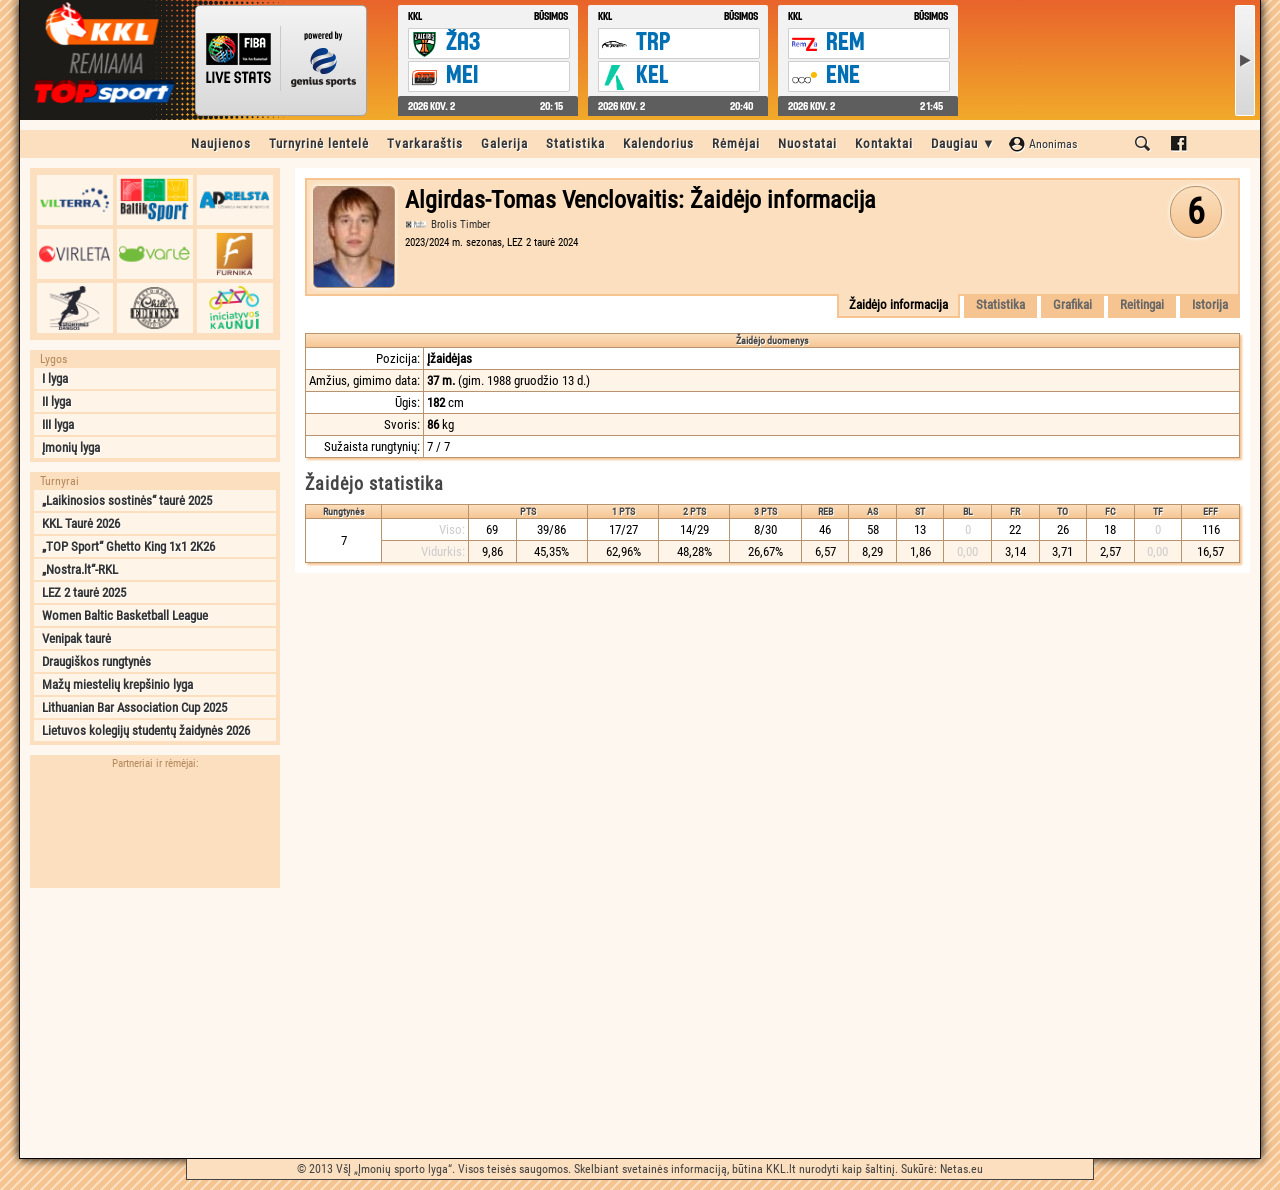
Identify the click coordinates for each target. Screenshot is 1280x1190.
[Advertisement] (155, 1023)
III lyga (58, 424)
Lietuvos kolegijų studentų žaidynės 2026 (146, 730)
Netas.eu (961, 1169)
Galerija (504, 143)
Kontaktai (884, 143)
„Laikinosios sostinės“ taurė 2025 (127, 500)
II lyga (56, 401)
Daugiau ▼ (963, 143)
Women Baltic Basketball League (125, 615)
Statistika (575, 143)
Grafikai (1072, 304)
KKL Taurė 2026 (81, 523)
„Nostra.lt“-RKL (80, 569)
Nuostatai (807, 143)
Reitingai (1142, 304)
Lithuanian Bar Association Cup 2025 (134, 707)
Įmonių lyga (71, 447)
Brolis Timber (460, 224)
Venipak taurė (76, 638)
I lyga (55, 378)
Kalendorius (658, 143)
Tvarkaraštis (425, 143)
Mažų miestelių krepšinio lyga (117, 684)
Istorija (1210, 304)
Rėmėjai (736, 143)
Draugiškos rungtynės (96, 661)
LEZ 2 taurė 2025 (84, 592)
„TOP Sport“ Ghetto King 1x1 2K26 (128, 546)
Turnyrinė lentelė (319, 143)
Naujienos (221, 143)
